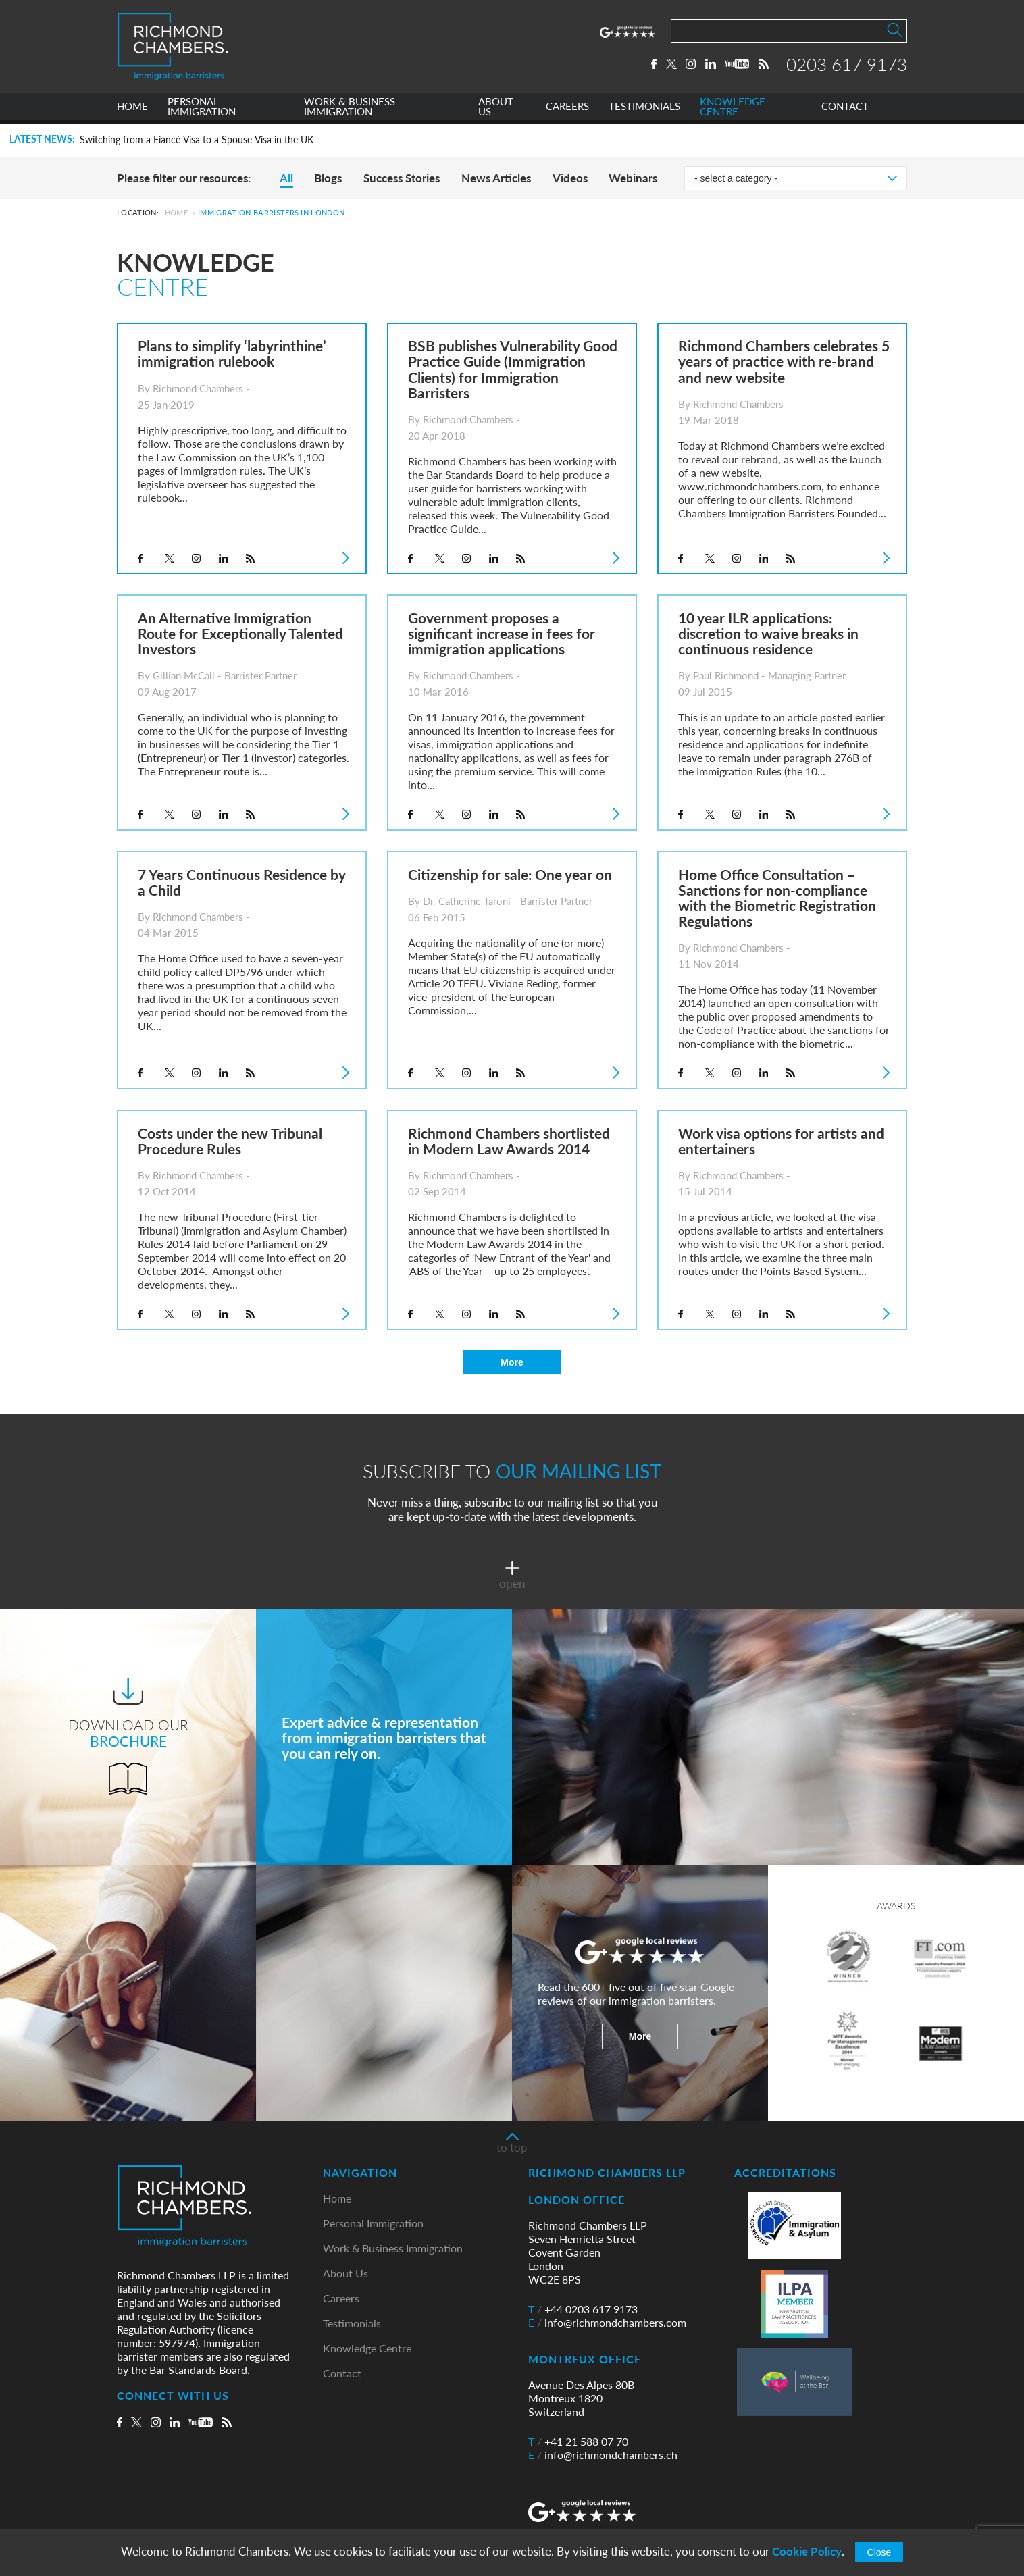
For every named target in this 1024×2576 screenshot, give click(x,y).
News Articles (496, 178)
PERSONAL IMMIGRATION (202, 110)
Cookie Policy (807, 2551)
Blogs (328, 178)
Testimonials (352, 2324)
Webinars (633, 178)
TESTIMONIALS (644, 110)
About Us (345, 2274)
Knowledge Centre (367, 2349)
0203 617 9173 (846, 65)
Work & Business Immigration (393, 2249)
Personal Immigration (373, 2224)
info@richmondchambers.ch (602, 2455)
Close (879, 2552)
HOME (132, 110)
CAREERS (567, 110)
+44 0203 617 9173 (583, 2309)
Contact (342, 2374)
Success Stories (401, 178)
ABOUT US (495, 110)
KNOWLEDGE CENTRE (732, 110)
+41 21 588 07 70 (578, 2441)
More (512, 1362)
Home (176, 212)
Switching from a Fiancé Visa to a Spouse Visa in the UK (196, 139)
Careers (341, 2299)
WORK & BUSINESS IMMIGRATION (349, 110)
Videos (570, 178)
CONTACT (845, 110)
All (286, 178)
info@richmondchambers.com (607, 2322)
